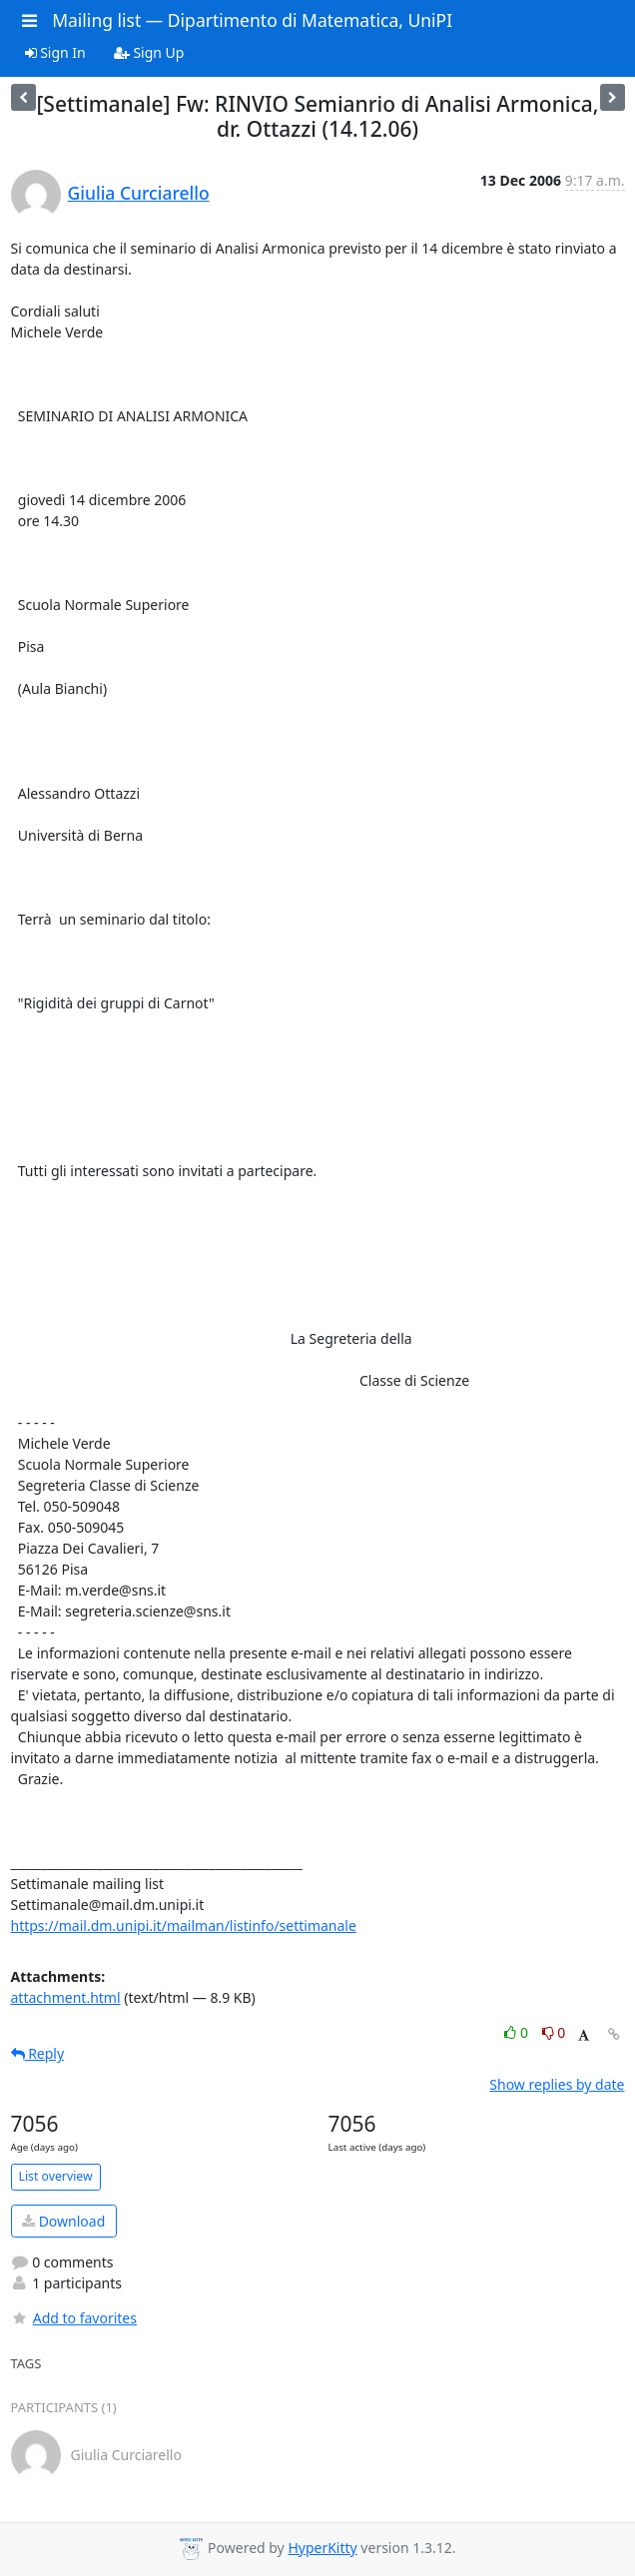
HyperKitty (322, 2547)
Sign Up (149, 52)
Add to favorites (74, 2317)
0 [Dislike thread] (554, 2032)
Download (63, 2221)
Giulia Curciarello (139, 193)
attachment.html (66, 1997)
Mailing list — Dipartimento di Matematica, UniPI (252, 20)
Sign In (55, 52)
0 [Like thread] (517, 2032)
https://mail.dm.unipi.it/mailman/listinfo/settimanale (183, 1925)
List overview (56, 2176)
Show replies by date (556, 2084)
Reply (38, 2053)
